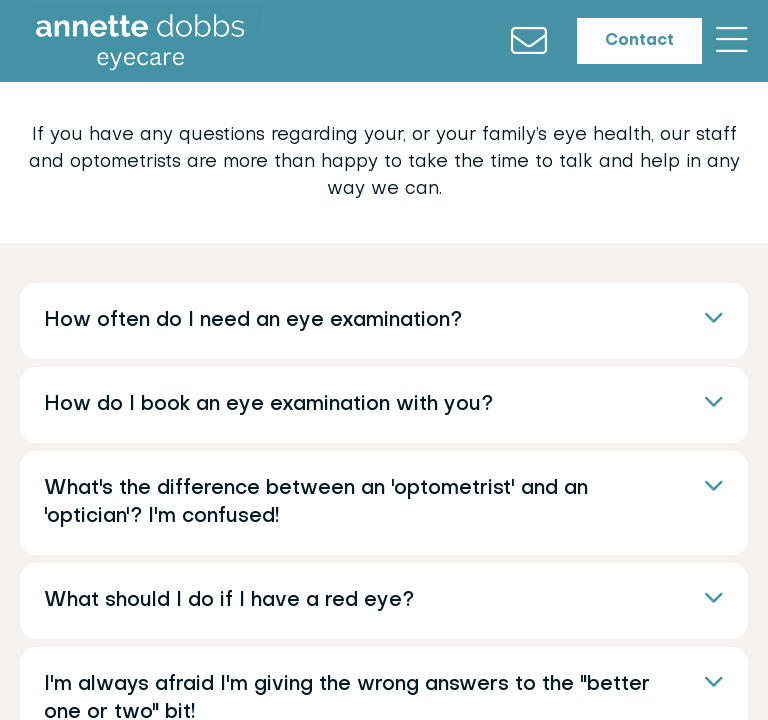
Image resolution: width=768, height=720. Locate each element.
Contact (623, 46)
